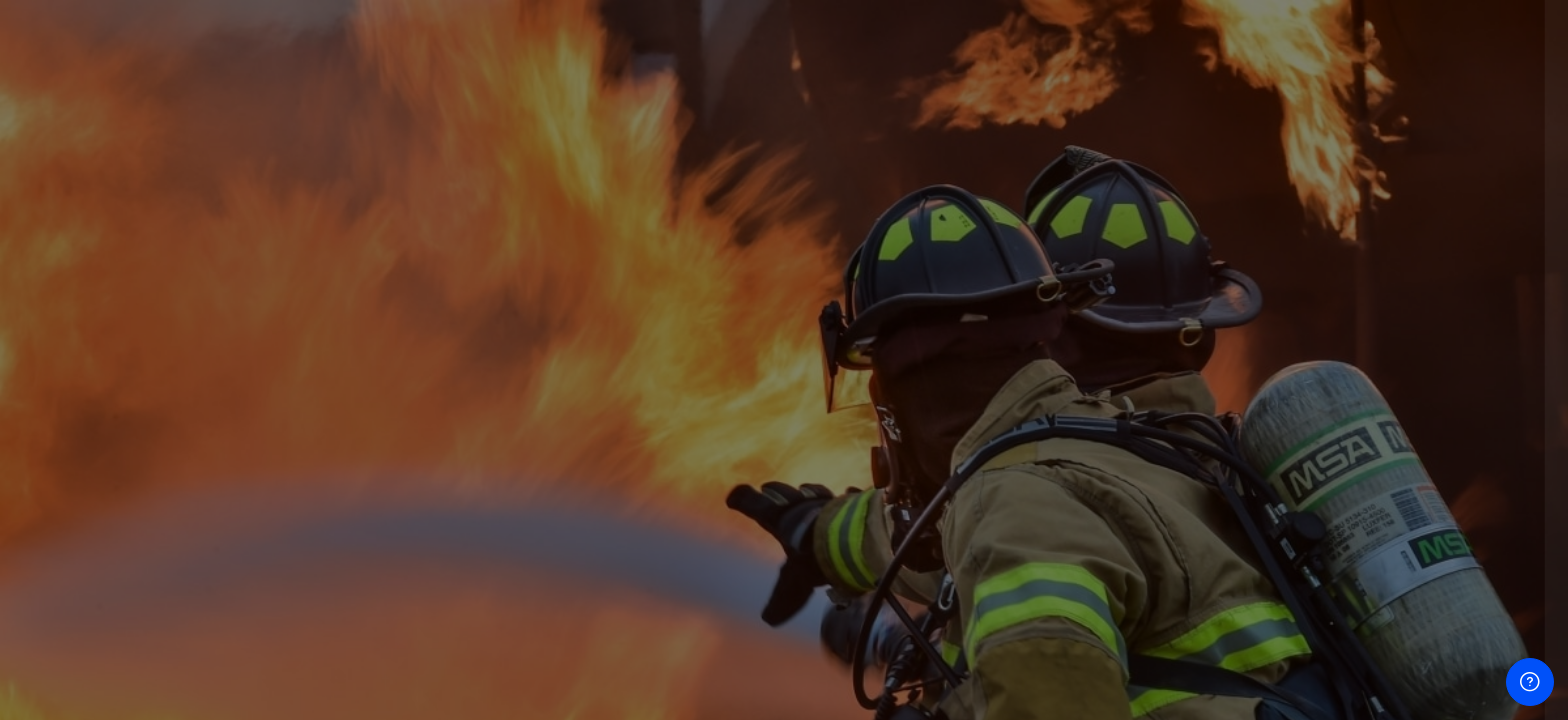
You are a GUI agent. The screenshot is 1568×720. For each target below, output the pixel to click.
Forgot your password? (1466, 500)
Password (1213, 407)
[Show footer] (1530, 682)
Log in (1357, 556)
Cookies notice (1357, 706)
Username (1214, 310)
